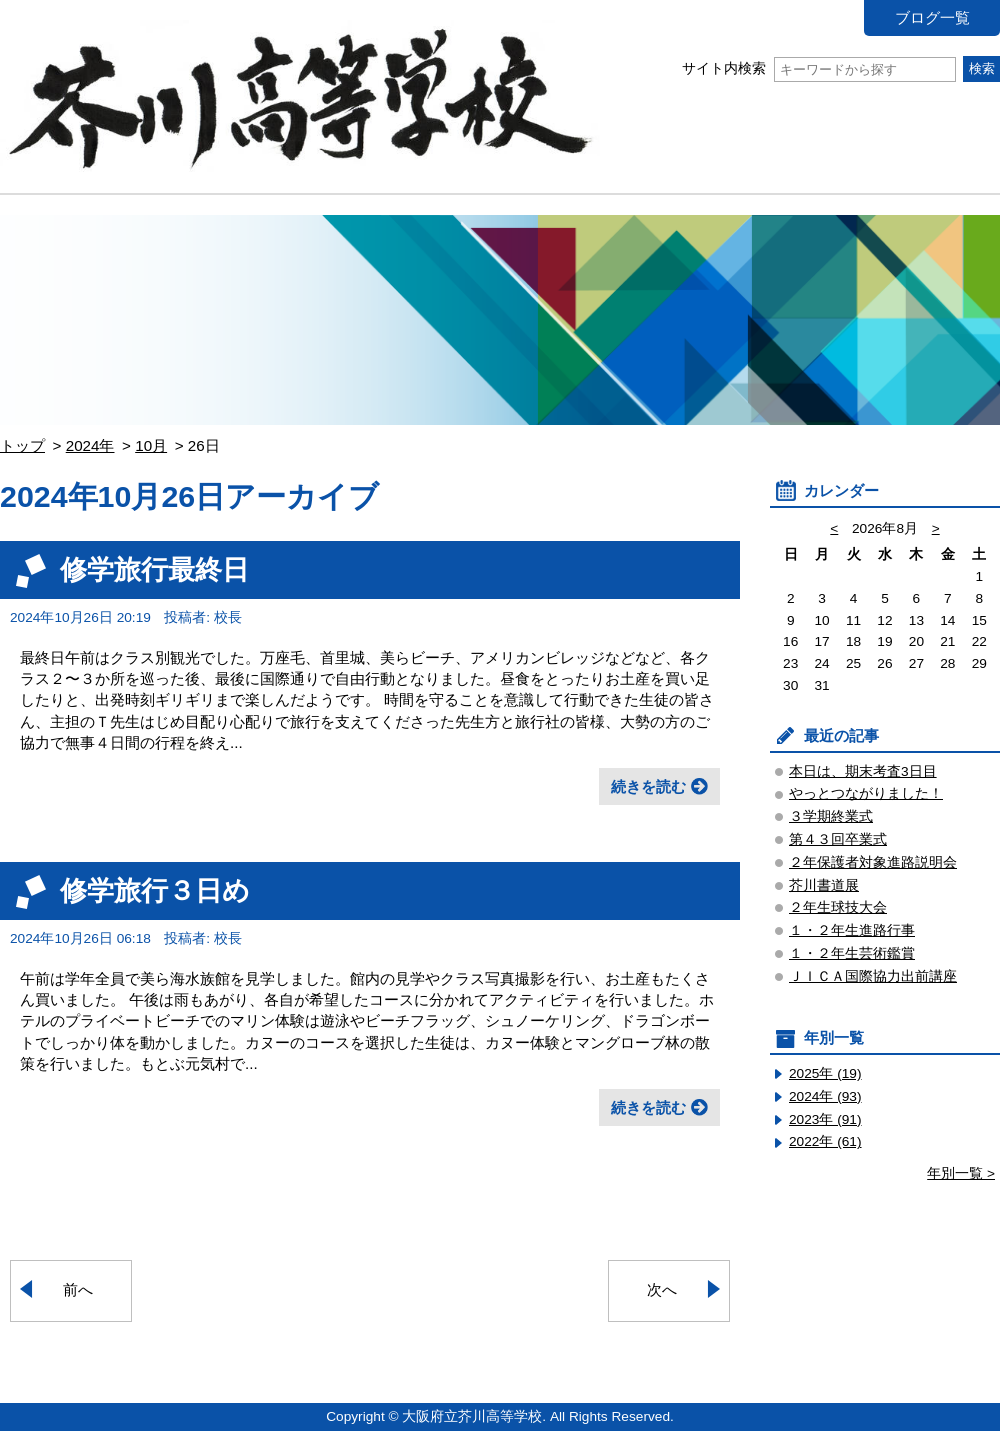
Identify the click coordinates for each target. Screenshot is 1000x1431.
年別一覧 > (961, 1173)
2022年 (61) (825, 1141)
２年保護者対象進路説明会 (873, 862)
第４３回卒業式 (838, 839)
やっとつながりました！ (866, 793)
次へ (662, 1289)
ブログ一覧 (932, 17)
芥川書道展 (824, 885)
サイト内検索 (818, 68)
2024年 (90, 445)
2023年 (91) (825, 1119)
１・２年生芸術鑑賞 (852, 953)
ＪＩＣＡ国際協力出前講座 (873, 976)
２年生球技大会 (838, 907)
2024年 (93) (825, 1096)
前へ (78, 1289)
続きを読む (648, 786)
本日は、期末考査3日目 (863, 771)
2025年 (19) (825, 1073)
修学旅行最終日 (154, 569)
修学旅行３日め (155, 890)
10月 (151, 445)
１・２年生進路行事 (852, 930)
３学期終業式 (831, 816)
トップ (22, 445)
